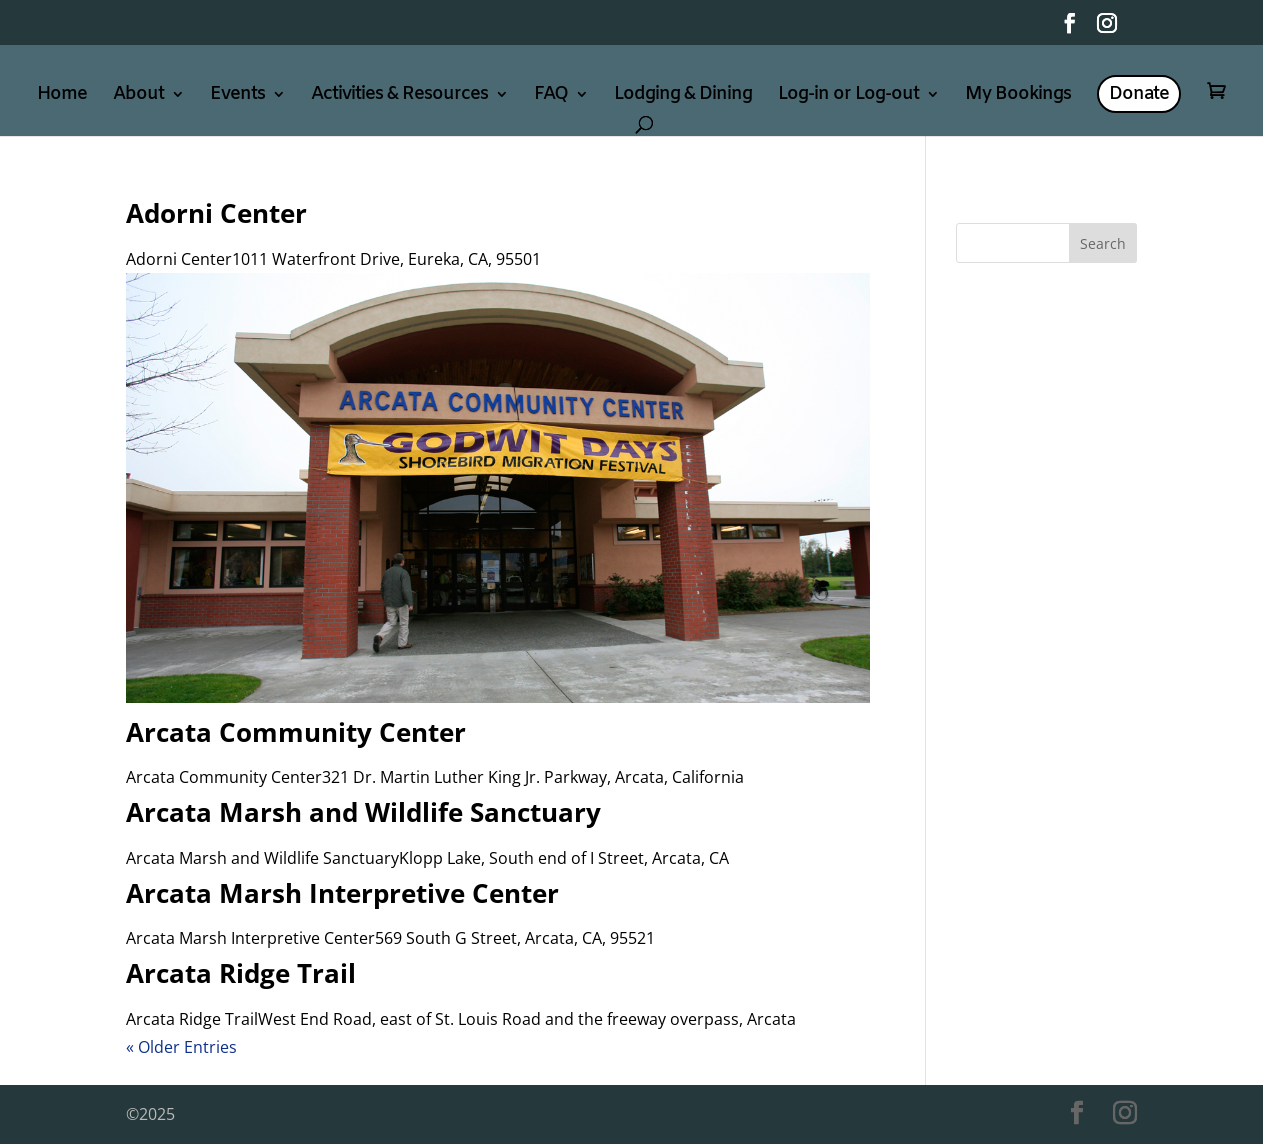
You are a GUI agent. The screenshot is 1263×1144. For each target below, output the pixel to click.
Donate (1139, 94)
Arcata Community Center (296, 732)
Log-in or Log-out (848, 96)
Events (237, 96)
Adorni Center (216, 213)
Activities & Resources (399, 96)
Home (62, 96)
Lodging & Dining (683, 96)
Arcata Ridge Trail (241, 973)
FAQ (551, 96)
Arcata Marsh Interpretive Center (342, 893)
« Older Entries (181, 1047)
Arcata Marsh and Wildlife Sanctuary (363, 812)
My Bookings (1018, 96)
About (138, 96)
